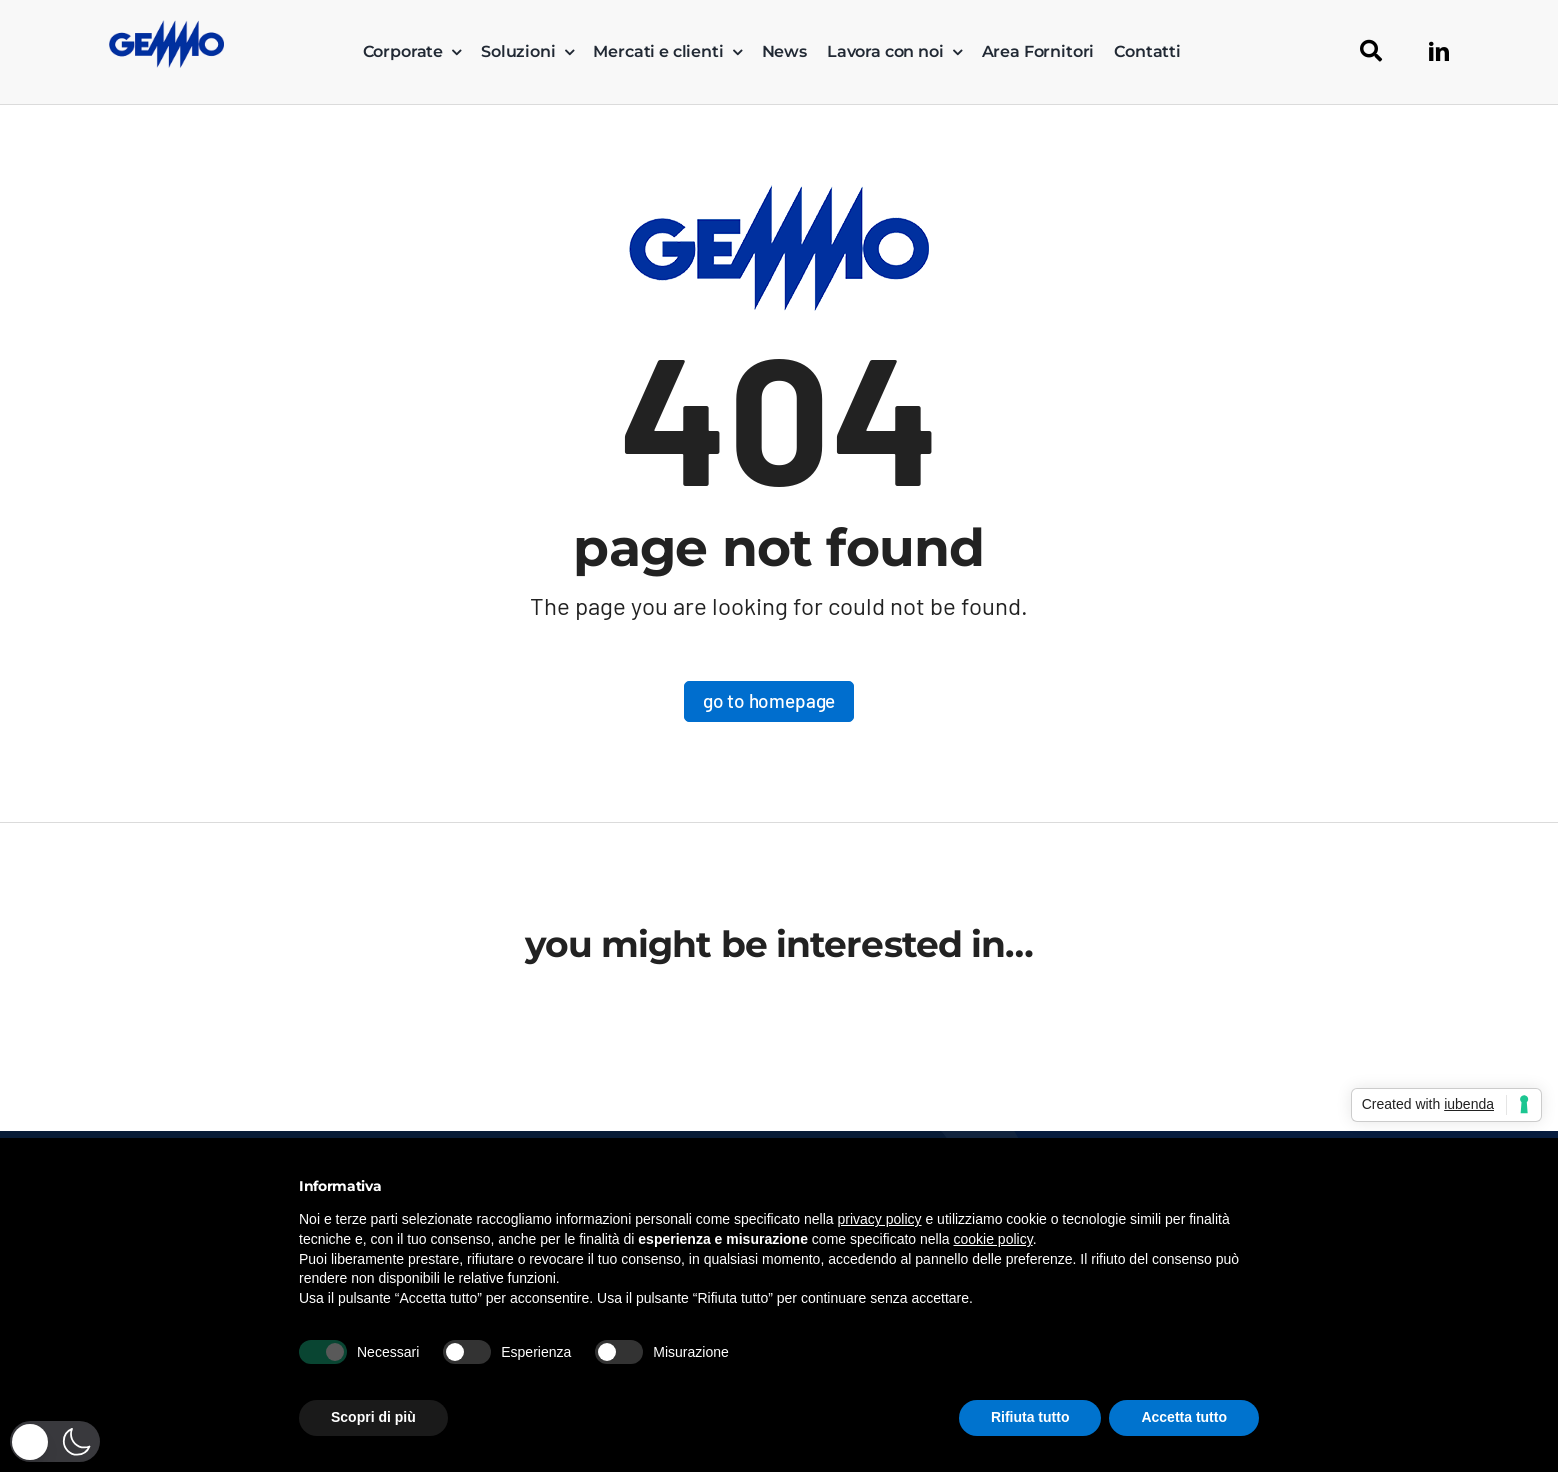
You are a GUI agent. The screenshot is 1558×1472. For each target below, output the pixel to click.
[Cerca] (1371, 52)
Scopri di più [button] (373, 1417)
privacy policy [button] (880, 1219)
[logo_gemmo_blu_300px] (166, 29)
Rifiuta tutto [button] (1030, 1417)
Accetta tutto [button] (1184, 1417)
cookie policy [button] (993, 1239)
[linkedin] (1439, 52)
